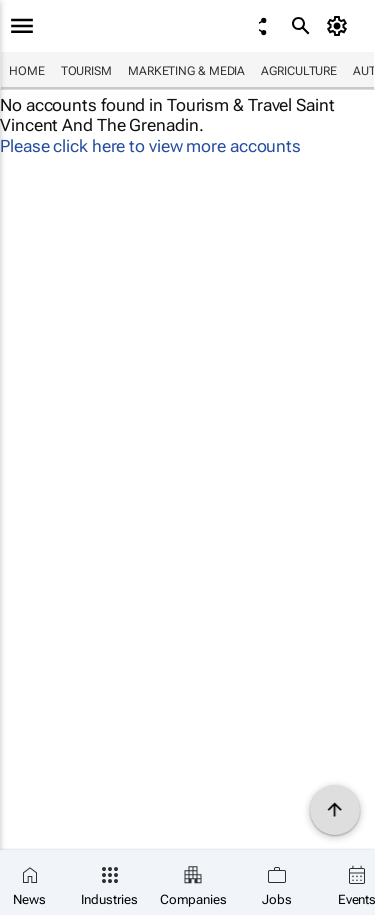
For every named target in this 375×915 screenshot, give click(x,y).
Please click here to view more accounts (150, 146)
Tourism (86, 71)
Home (27, 71)
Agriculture (299, 71)
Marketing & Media (186, 71)
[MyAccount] (340, 26)
